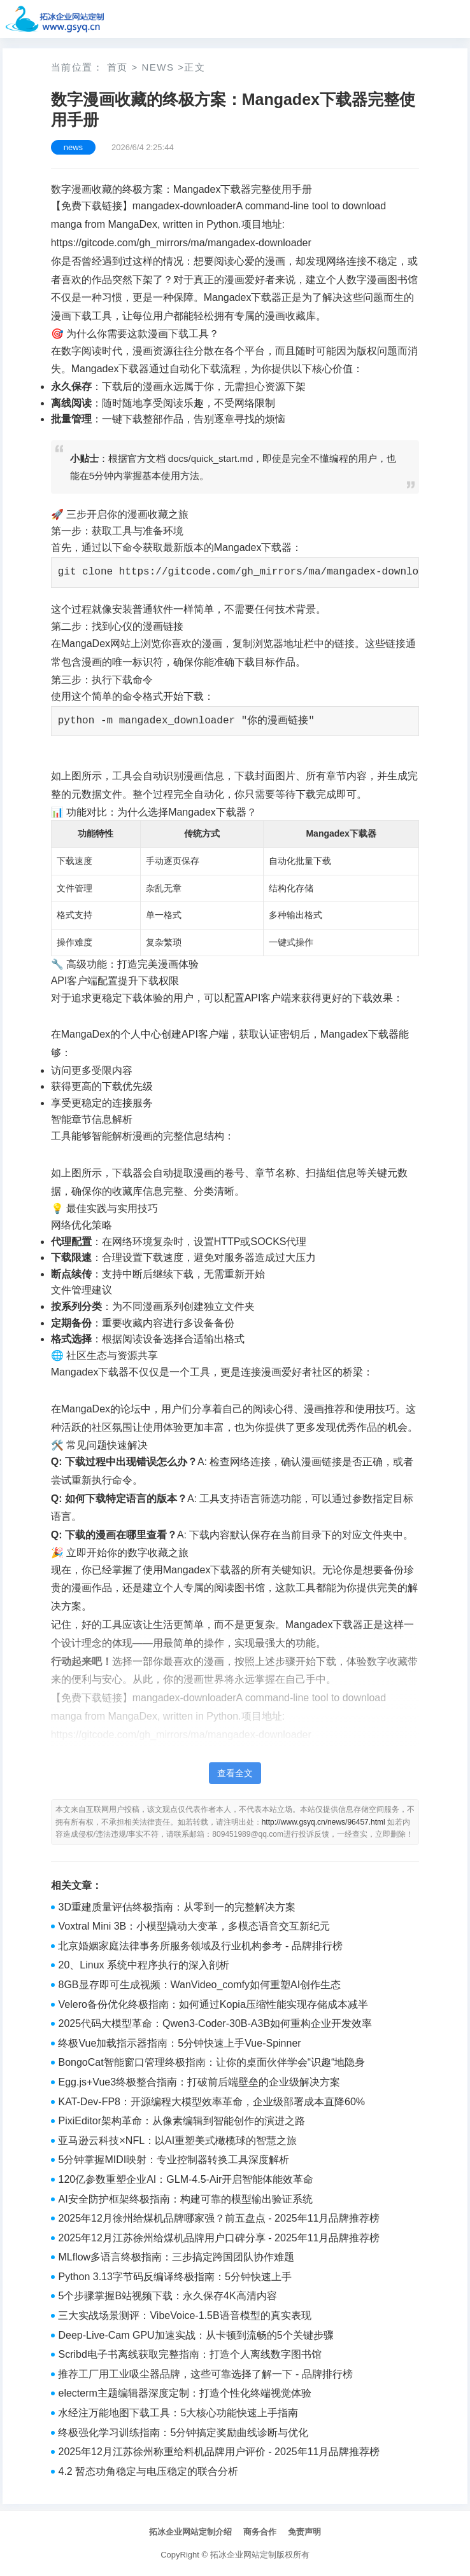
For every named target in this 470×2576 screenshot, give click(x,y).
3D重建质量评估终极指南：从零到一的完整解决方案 (176, 1907)
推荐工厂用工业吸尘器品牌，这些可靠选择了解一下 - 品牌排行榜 (205, 2374)
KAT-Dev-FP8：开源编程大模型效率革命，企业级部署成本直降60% (211, 2101)
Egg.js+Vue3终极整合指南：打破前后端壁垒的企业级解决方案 (199, 2082)
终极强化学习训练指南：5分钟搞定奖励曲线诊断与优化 (183, 2432)
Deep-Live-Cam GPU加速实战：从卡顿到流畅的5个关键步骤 (195, 2335)
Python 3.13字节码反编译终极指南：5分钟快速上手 (174, 2276)
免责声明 (304, 2532)
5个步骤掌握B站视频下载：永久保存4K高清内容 (167, 2295)
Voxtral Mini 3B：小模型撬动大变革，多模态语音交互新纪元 (194, 1926)
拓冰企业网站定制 (243, 2554)
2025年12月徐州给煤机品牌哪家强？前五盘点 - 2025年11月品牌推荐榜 (219, 2218)
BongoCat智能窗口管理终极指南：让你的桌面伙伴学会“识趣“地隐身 (211, 2062)
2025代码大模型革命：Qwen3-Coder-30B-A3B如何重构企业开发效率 (215, 2023)
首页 (117, 67)
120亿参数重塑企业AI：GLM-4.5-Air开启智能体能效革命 (185, 2179)
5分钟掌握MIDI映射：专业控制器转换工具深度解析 (173, 2159)
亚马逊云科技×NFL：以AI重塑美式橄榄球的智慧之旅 (177, 2140)
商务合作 (259, 2532)
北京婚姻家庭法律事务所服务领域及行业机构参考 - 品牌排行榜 (200, 1945)
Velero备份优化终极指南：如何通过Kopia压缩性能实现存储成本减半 (212, 2004)
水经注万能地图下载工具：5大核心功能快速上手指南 (178, 2412)
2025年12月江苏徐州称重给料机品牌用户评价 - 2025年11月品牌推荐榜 (219, 2451)
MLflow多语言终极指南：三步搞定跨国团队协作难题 (176, 2257)
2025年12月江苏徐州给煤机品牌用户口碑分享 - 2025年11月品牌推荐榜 (219, 2237)
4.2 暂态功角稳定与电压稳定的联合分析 (148, 2471)
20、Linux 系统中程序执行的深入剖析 (143, 1965)
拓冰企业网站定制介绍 (190, 2532)
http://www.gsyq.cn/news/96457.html (323, 1822)
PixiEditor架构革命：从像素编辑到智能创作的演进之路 (181, 2120)
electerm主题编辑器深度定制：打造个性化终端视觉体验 (184, 2393)
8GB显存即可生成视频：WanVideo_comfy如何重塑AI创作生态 (199, 1984)
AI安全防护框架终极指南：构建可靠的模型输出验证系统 (185, 2199)
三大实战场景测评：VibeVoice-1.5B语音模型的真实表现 (184, 2315)
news (157, 67)
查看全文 (235, 1773)
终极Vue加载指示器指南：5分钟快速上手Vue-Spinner (179, 2043)
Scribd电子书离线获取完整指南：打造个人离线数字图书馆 (189, 2354)
